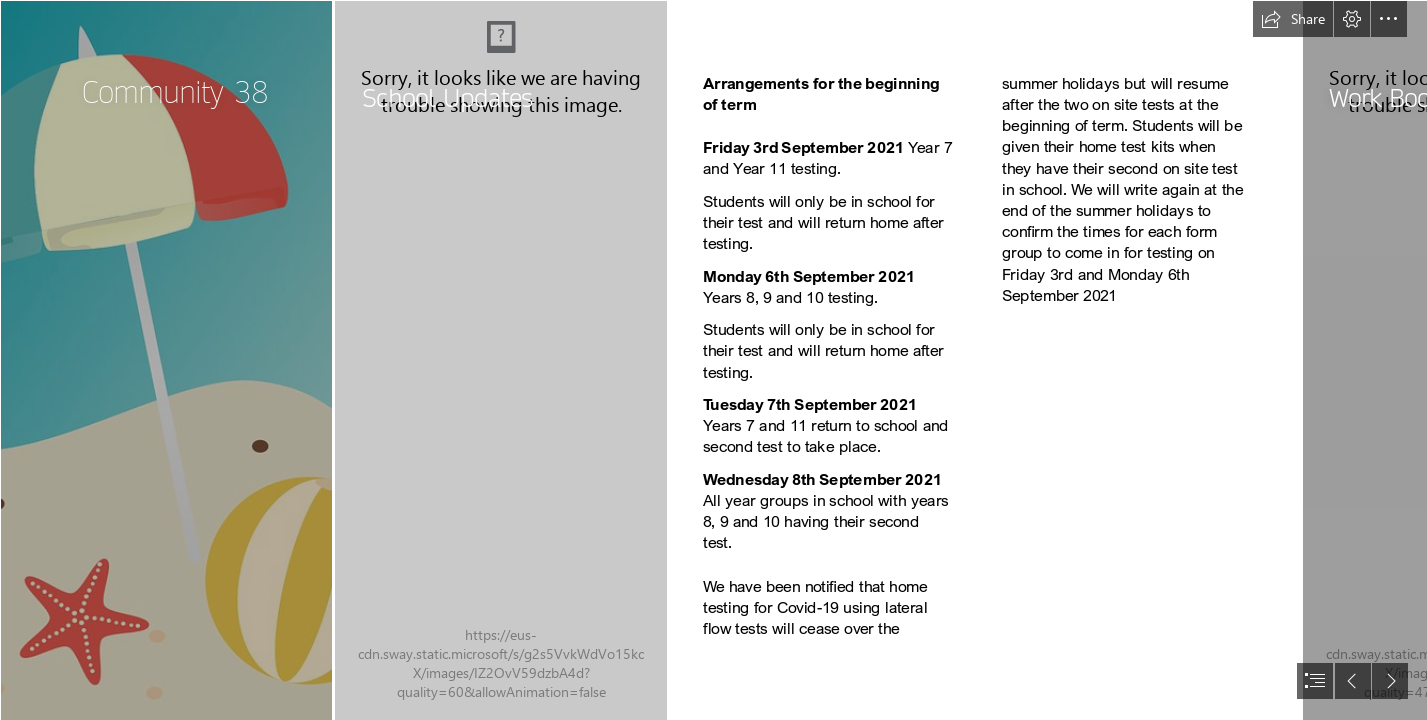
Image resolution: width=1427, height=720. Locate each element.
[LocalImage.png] (166, 360)
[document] (713, 360)
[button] (1293, 19)
